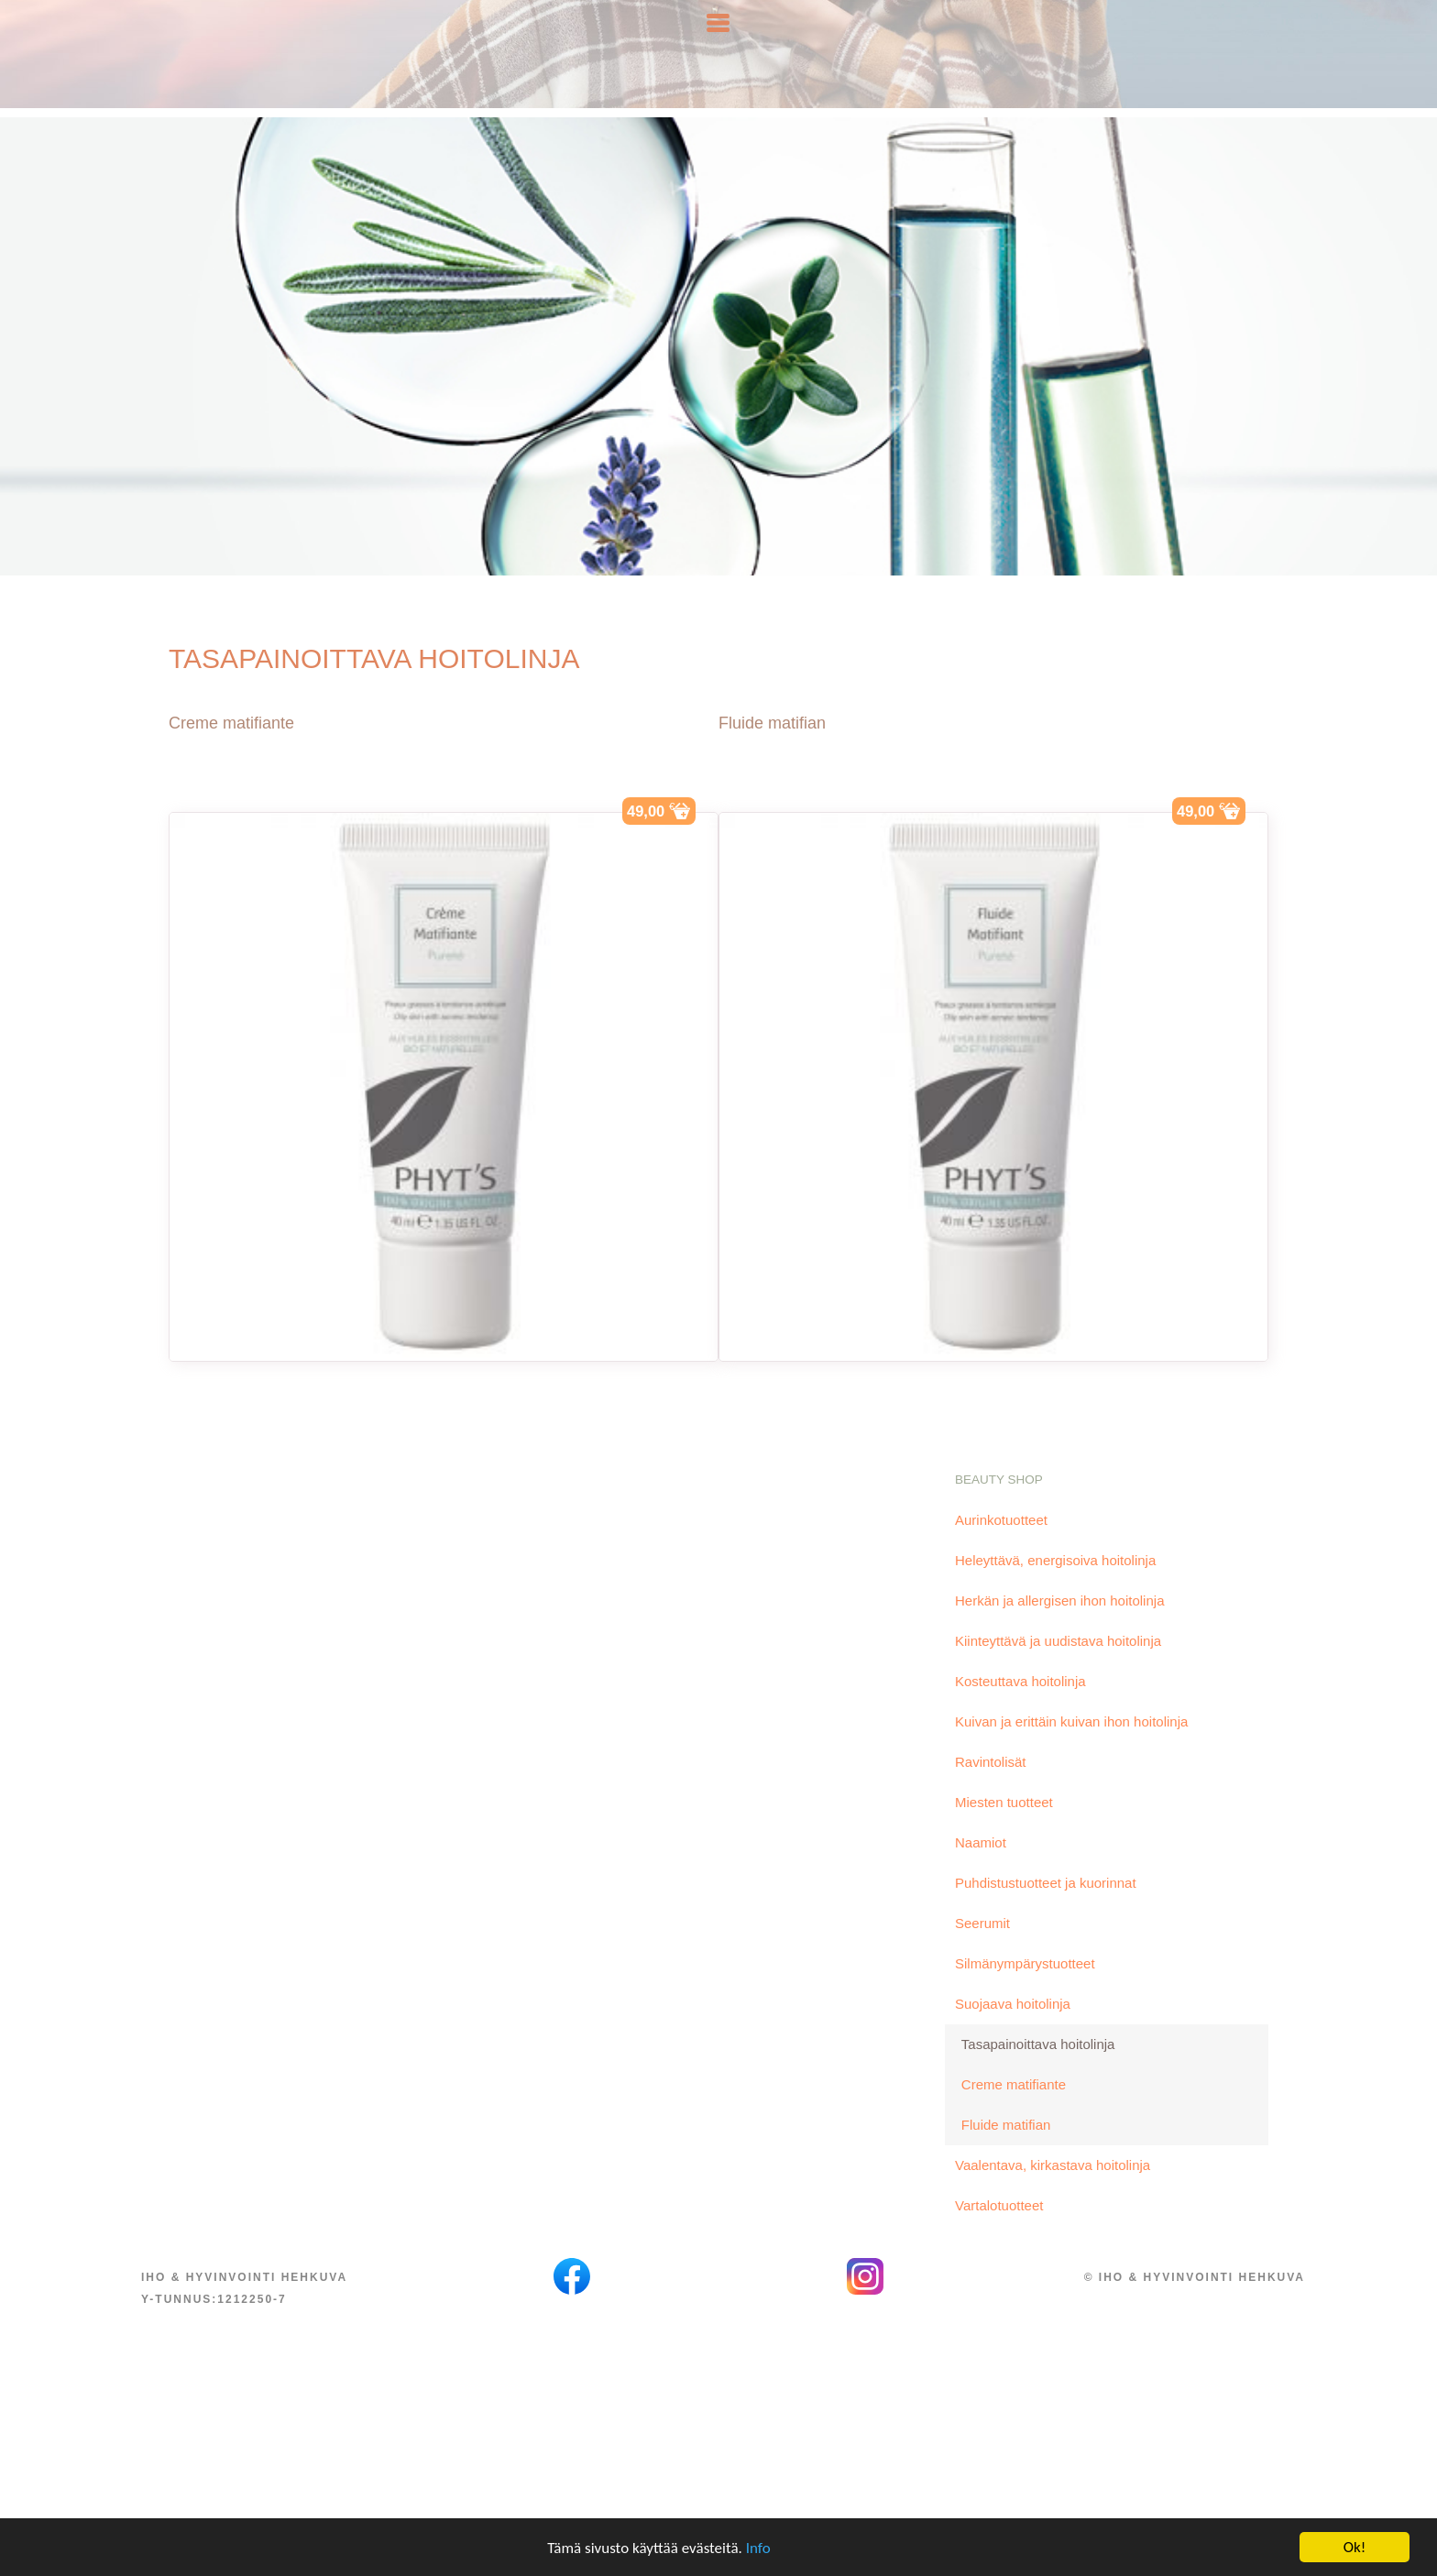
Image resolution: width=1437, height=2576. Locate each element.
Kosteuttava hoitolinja (1020, 1708)
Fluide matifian (772, 749)
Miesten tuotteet (1004, 1828)
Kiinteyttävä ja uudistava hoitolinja (1058, 1667)
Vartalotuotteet (999, 2232)
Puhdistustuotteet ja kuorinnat (1045, 1909)
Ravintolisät (990, 1788)
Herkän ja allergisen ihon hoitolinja (1059, 1627)
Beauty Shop (999, 1506)
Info (758, 2550)
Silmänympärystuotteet (1025, 1990)
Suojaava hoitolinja (1012, 2030)
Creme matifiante (231, 749)
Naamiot (980, 1869)
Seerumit (982, 1949)
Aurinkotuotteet (1001, 1546)
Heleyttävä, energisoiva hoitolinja (1055, 1587)
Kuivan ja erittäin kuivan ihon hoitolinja (1071, 1748)
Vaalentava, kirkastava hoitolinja (1052, 2191)
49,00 (651, 835)
